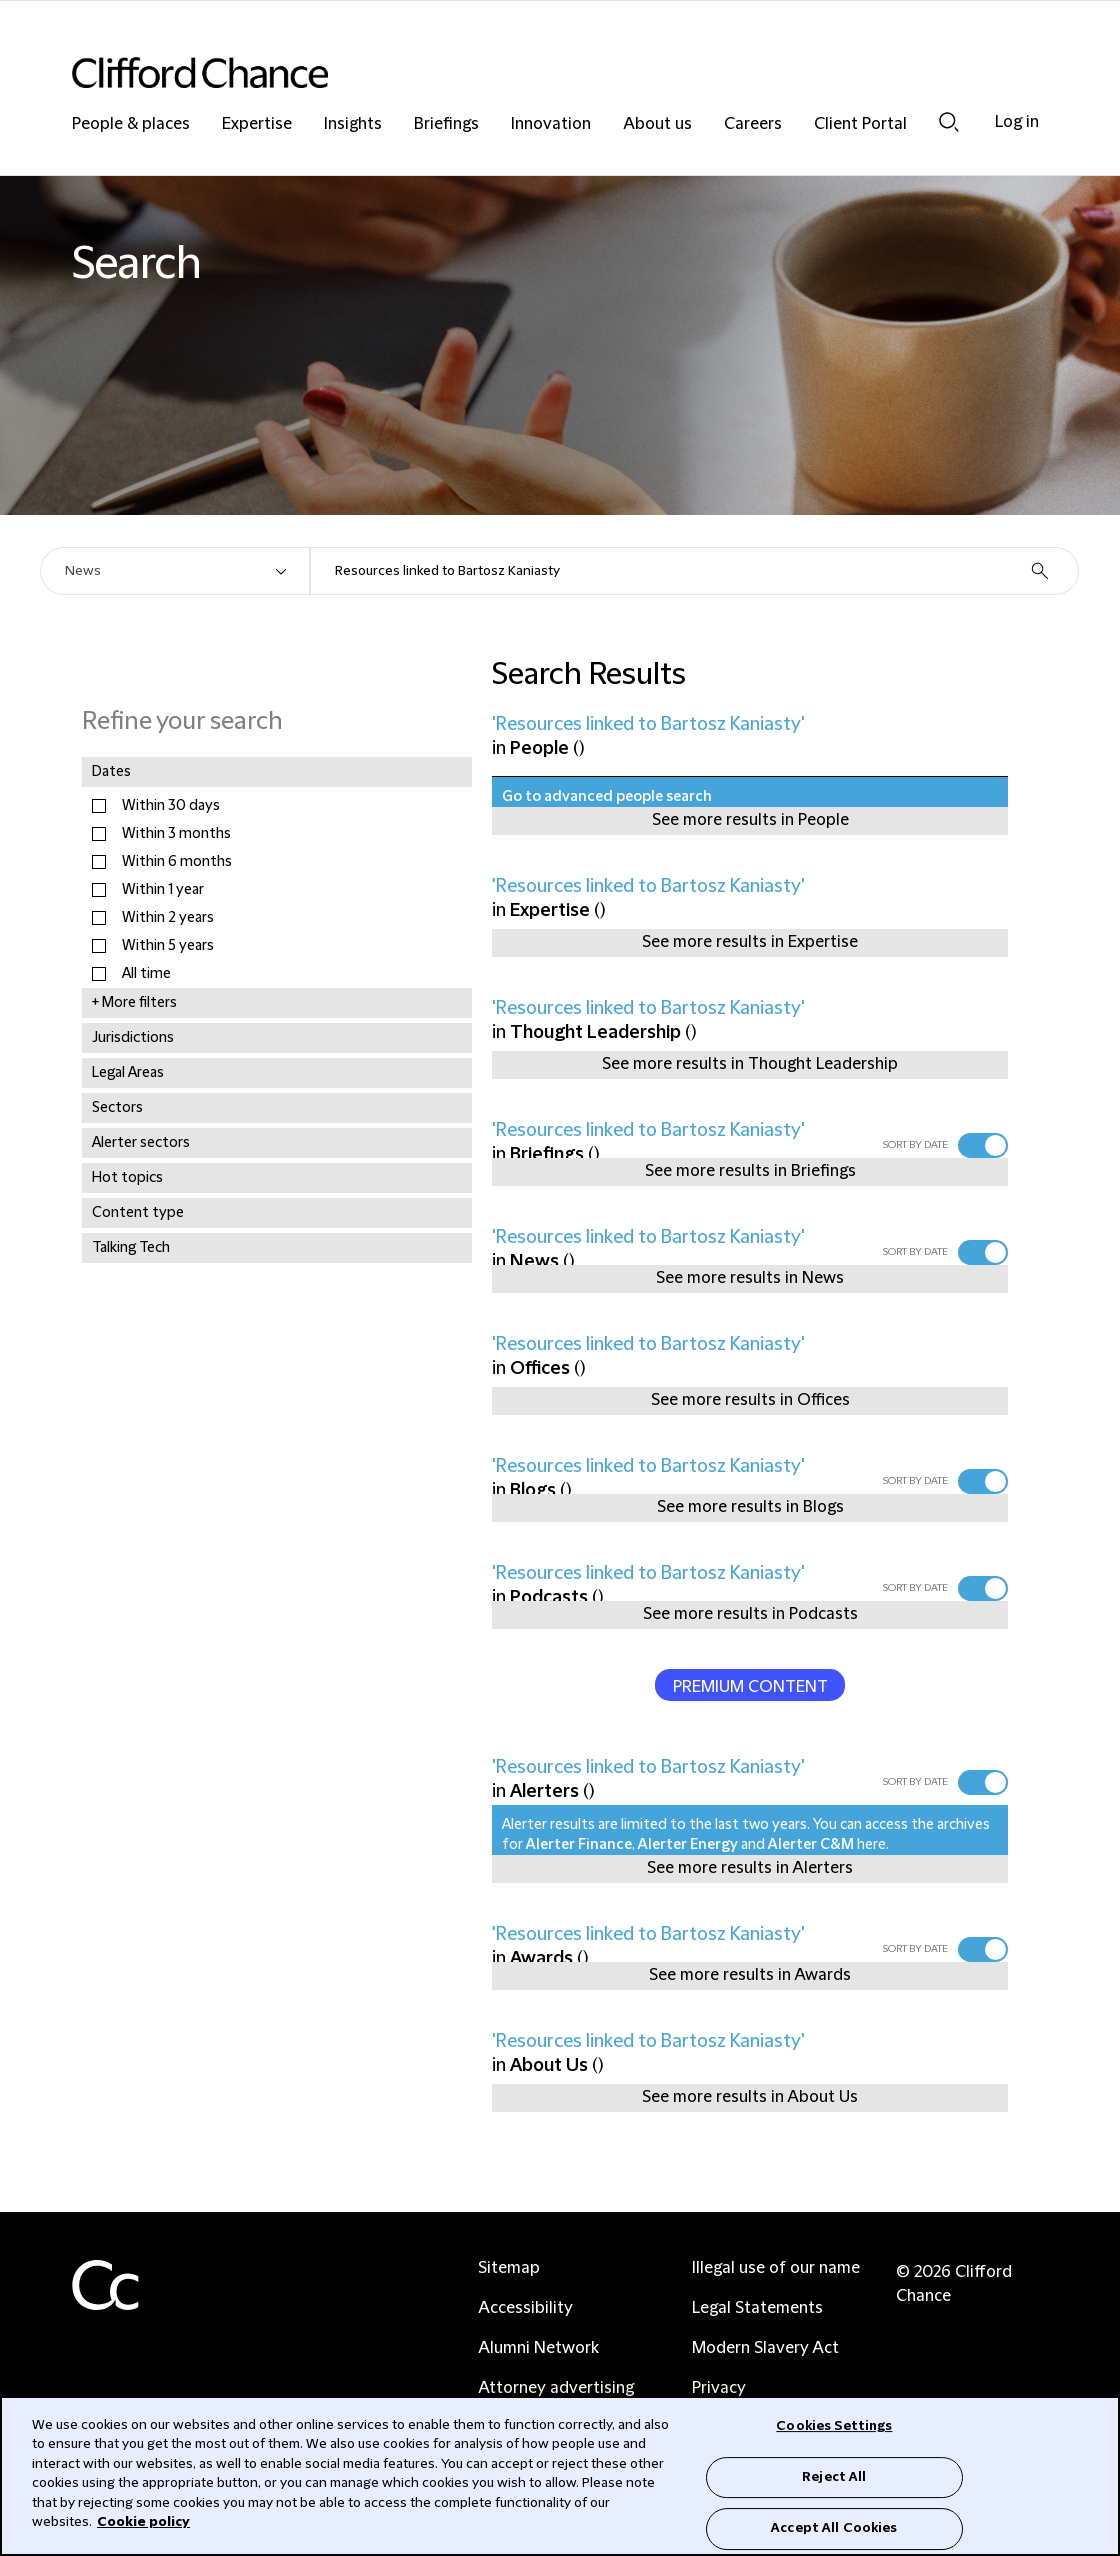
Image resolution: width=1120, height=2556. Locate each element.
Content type (138, 1213)
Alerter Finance (579, 1845)
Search (949, 122)
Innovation (551, 124)
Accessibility (525, 2308)
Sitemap (509, 2268)
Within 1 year (163, 890)
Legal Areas (128, 1073)
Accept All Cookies (834, 2528)
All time (146, 974)
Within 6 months (177, 862)
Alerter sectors (141, 1143)
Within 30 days (171, 806)
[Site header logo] (520, 72)
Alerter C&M (811, 1845)
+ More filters (134, 1003)
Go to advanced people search (607, 797)
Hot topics (127, 1178)
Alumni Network (538, 2348)
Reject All (834, 2477)
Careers (753, 124)
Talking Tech (131, 1248)
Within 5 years (168, 946)
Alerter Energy (688, 1845)
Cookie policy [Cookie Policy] (143, 2522)
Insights (353, 124)
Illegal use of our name (776, 2268)
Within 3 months (176, 834)
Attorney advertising (556, 2388)
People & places (131, 124)
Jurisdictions (133, 1038)
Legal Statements (757, 2308)
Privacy (719, 2388)
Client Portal (860, 124)
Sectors (117, 1108)
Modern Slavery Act (765, 2348)
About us (657, 124)
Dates (111, 772)
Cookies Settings (834, 2426)
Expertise (257, 124)
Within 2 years (168, 918)
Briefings (446, 124)
